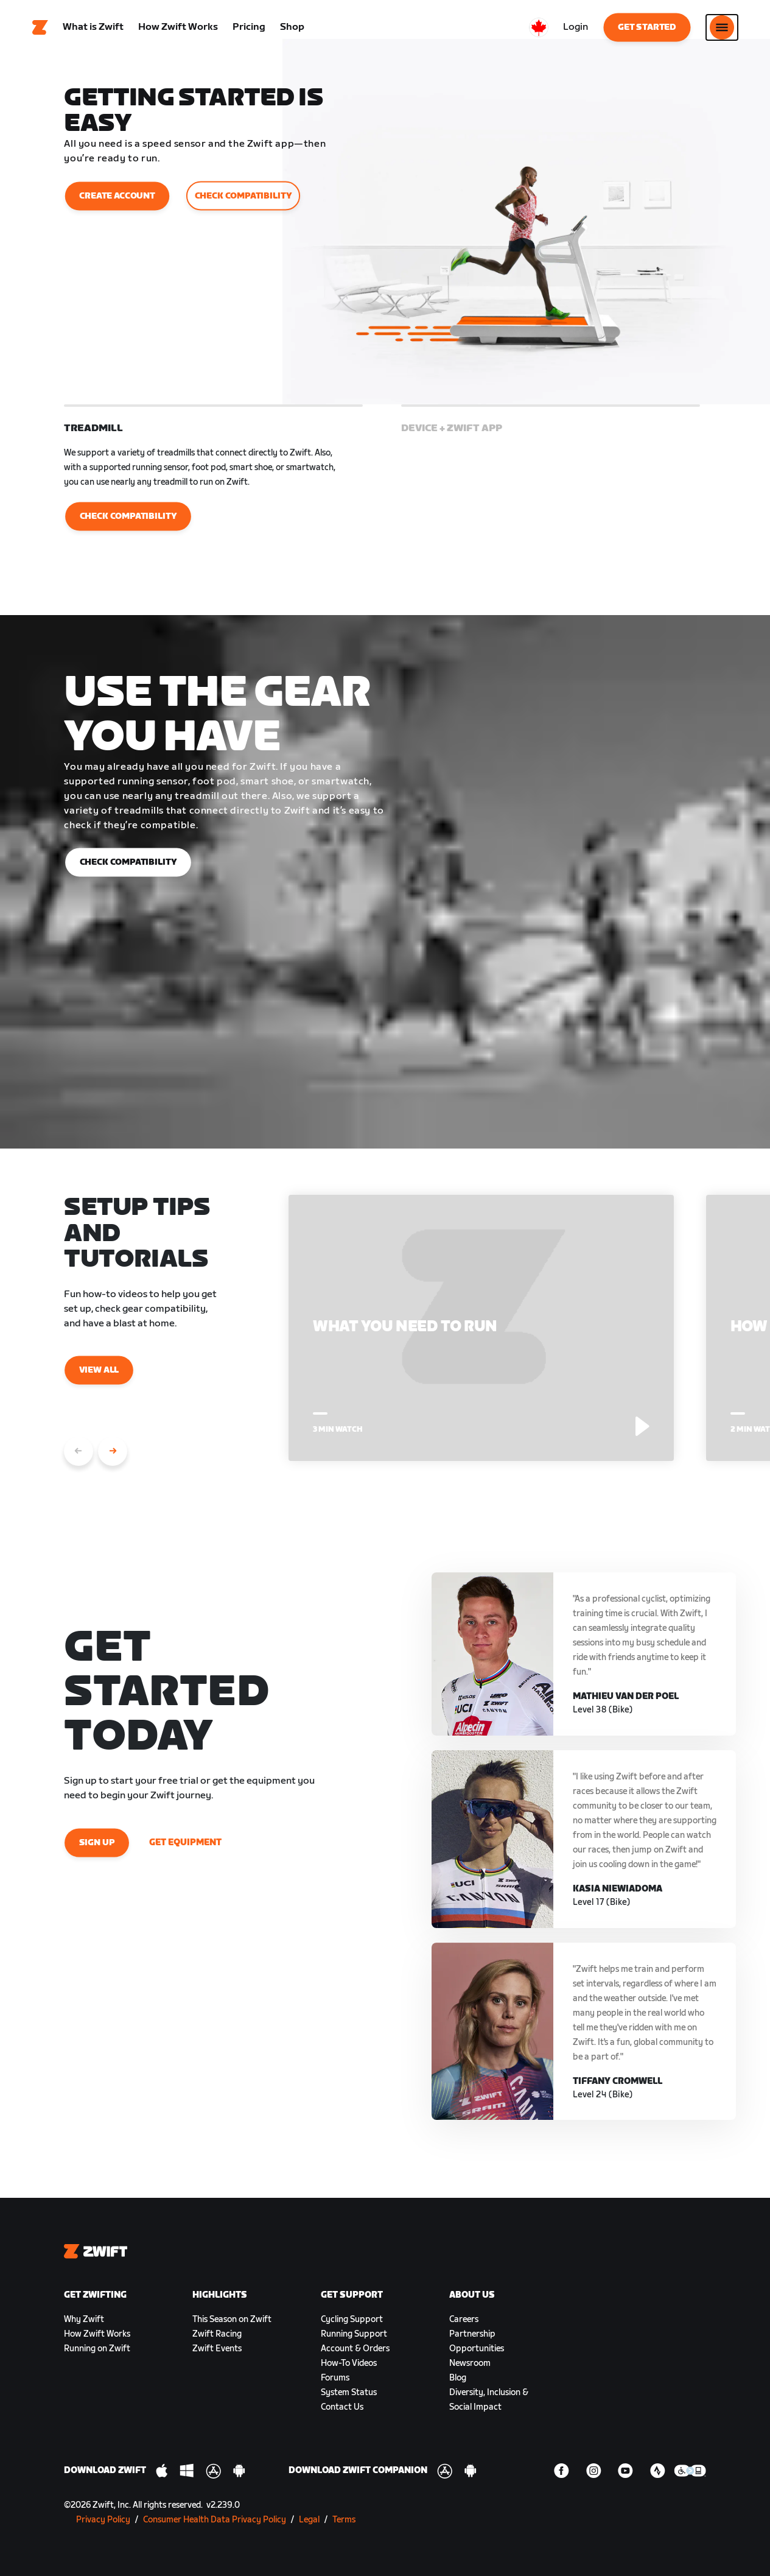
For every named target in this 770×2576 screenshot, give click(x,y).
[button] (213, 484)
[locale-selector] (538, 27)
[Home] (40, 27)
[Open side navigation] (722, 27)
